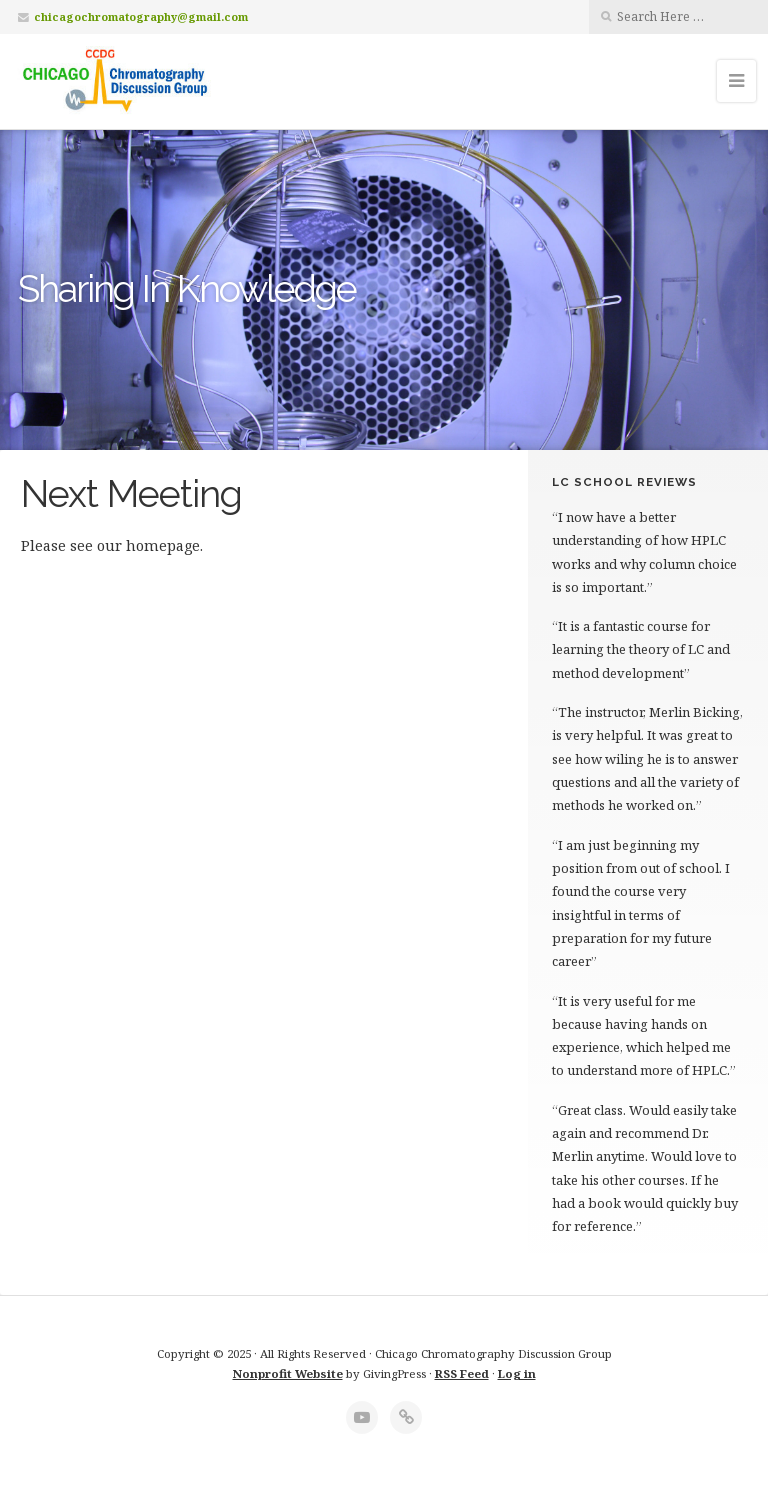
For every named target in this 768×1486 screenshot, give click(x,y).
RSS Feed (462, 1373)
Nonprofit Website (288, 1373)
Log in (517, 1373)
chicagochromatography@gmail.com (141, 16)
